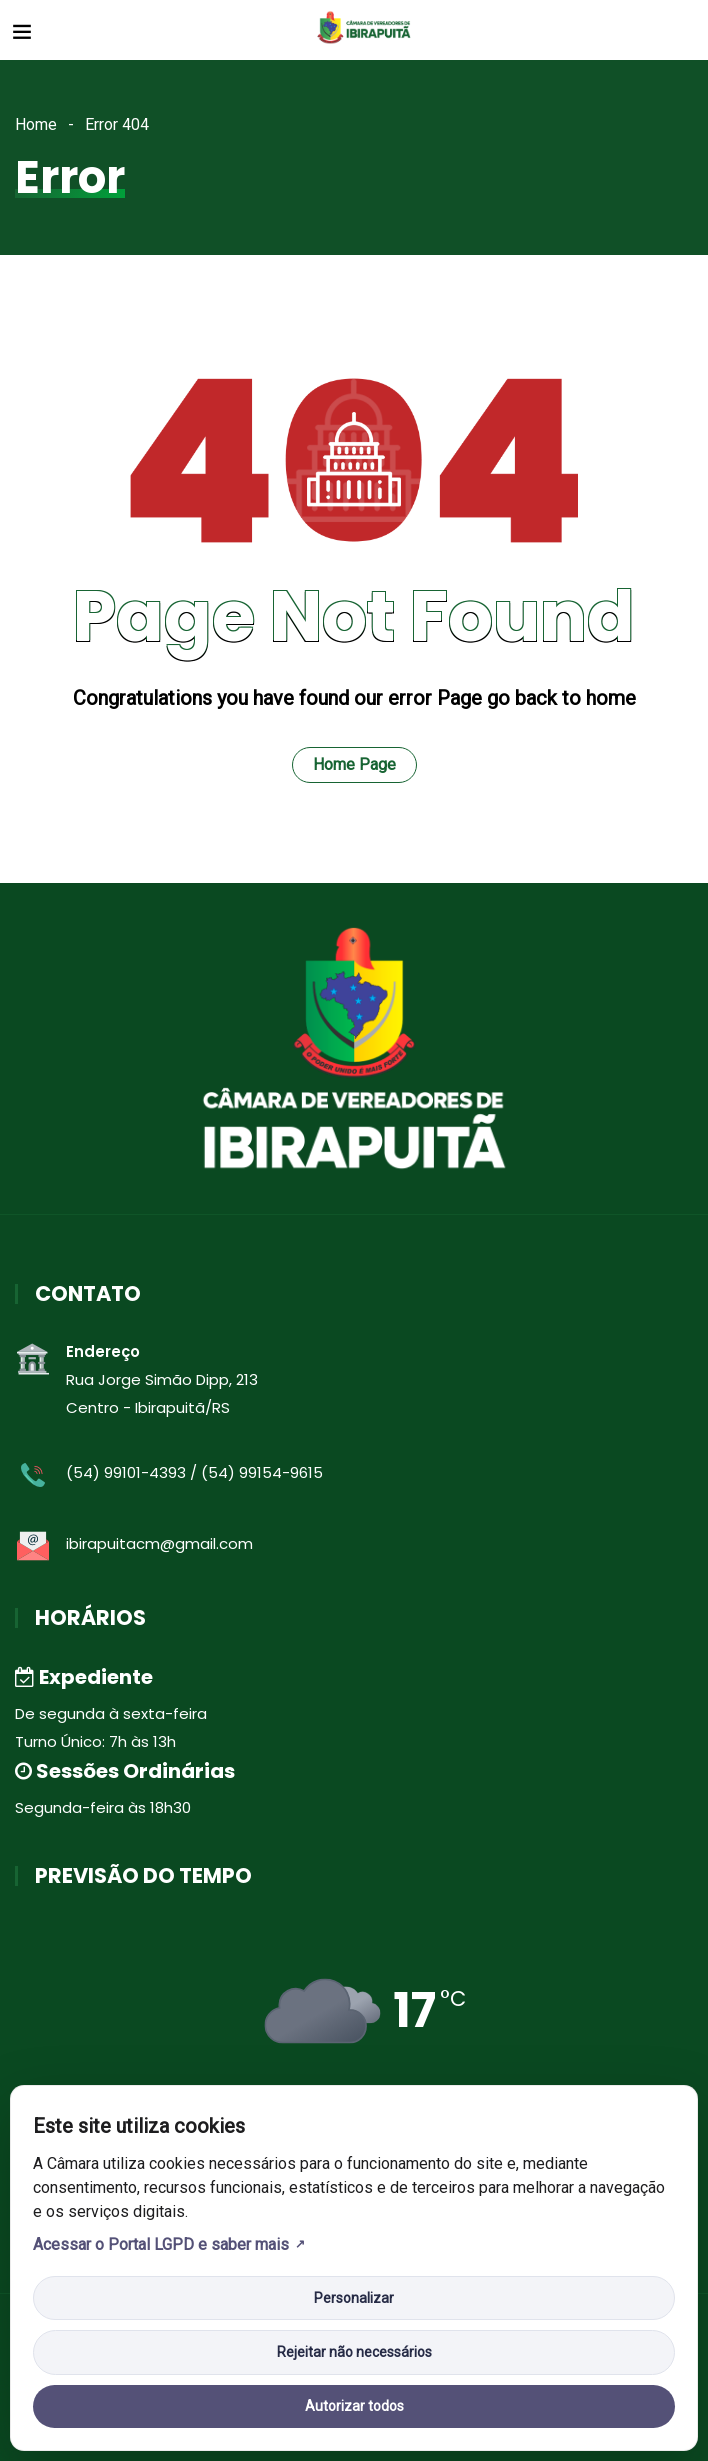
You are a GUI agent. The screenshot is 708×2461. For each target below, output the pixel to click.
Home (36, 124)
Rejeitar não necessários (354, 2352)
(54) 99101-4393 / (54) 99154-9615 (194, 1472)
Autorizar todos (354, 2406)
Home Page (354, 764)
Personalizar (354, 2298)
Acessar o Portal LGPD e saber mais (161, 2244)
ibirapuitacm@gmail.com (159, 1543)
